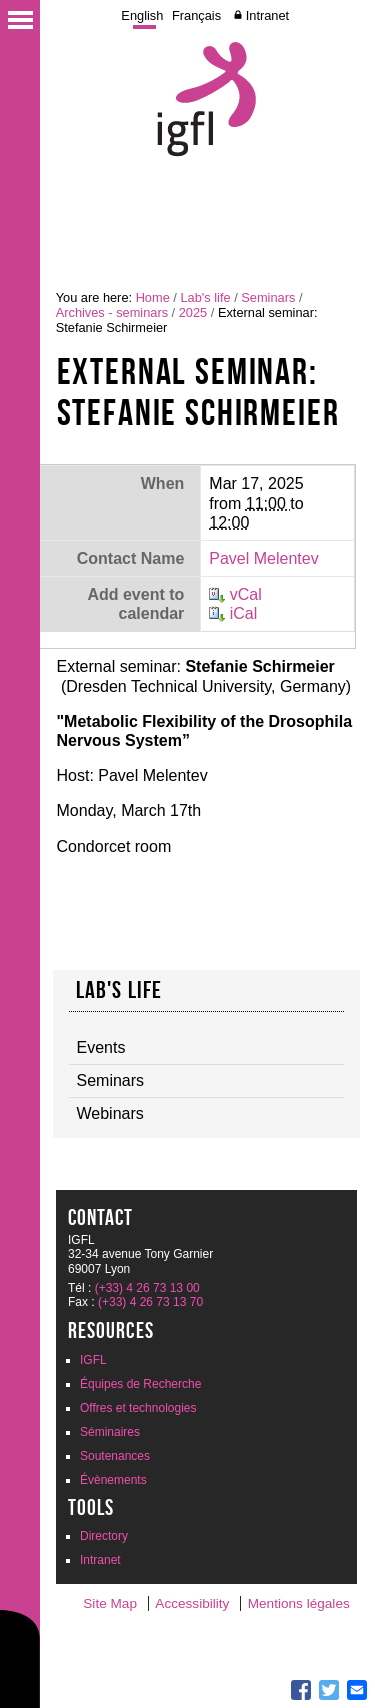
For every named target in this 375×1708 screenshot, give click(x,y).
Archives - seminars (112, 312)
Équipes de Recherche (140, 1384)
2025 (193, 312)
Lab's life (205, 297)
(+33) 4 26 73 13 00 (147, 1288)
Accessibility (192, 1603)
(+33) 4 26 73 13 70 (150, 1302)
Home (153, 297)
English (142, 15)
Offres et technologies (138, 1408)
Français (196, 15)
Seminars (268, 297)
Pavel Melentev (263, 558)
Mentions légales (299, 1603)
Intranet (267, 15)
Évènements (113, 1480)
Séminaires (110, 1432)
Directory (104, 1536)
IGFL (93, 1360)
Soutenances (115, 1456)
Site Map (110, 1603)
